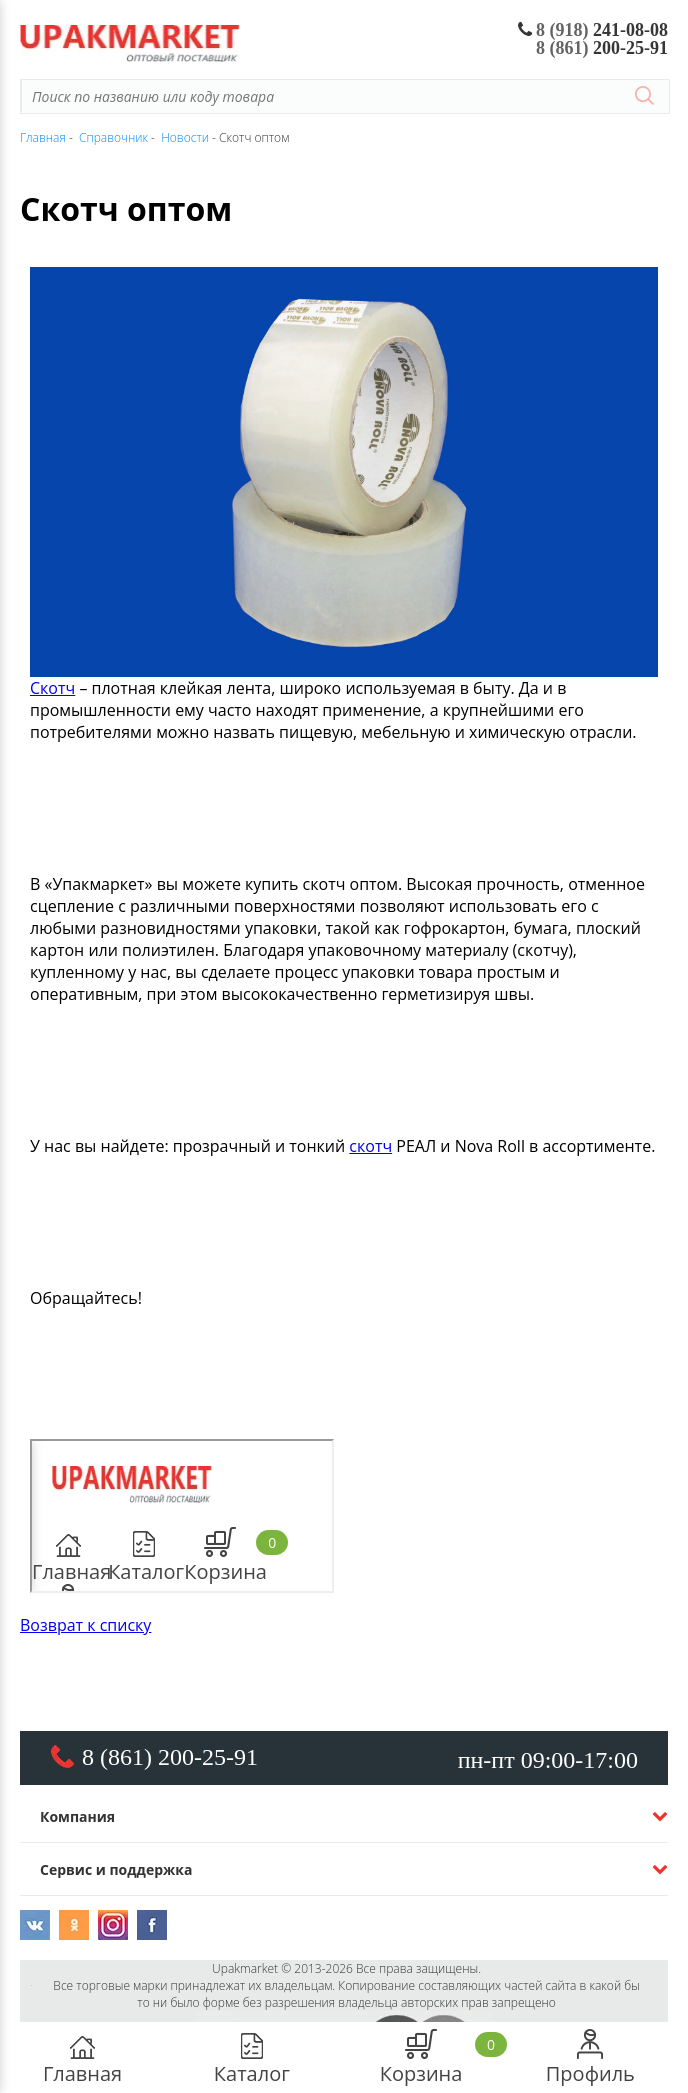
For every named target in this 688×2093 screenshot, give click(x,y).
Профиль (590, 2058)
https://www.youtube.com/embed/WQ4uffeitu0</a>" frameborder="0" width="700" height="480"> (182, 1516)
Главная (82, 2058)
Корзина (421, 2058)
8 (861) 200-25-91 (170, 1757)
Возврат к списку (85, 1625)
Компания (77, 1816)
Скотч (52, 688)
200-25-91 (602, 48)
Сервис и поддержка (116, 1869)
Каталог (251, 2058)
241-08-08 (593, 30)
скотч (370, 1146)
